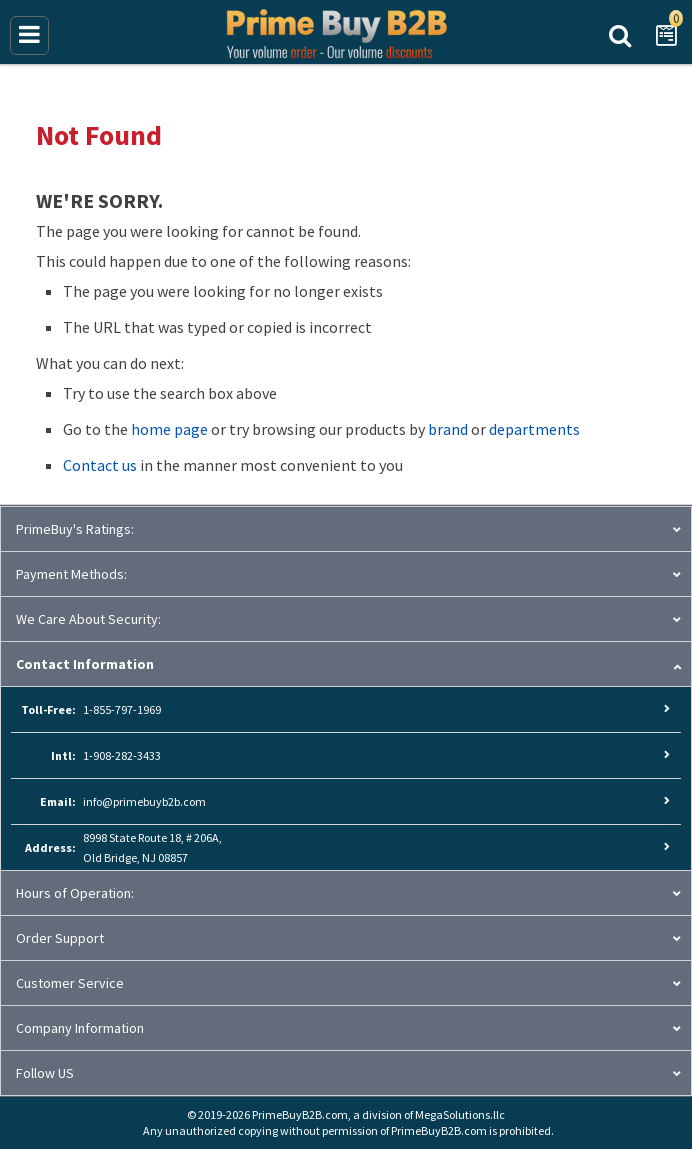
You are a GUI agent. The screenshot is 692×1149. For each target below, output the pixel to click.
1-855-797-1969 (122, 709)
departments (534, 429)
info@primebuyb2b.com (144, 801)
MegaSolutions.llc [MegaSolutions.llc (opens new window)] (460, 1114)
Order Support (60, 938)
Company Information (80, 1028)
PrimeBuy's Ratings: (75, 529)
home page (169, 429)
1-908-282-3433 (122, 755)
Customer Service (70, 983)
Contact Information (85, 664)
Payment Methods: (71, 574)
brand (448, 429)
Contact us (100, 465)
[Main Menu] (29, 35)
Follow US (45, 1073)
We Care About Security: (88, 619)
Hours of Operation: (75, 893)
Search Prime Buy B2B (620, 34)
